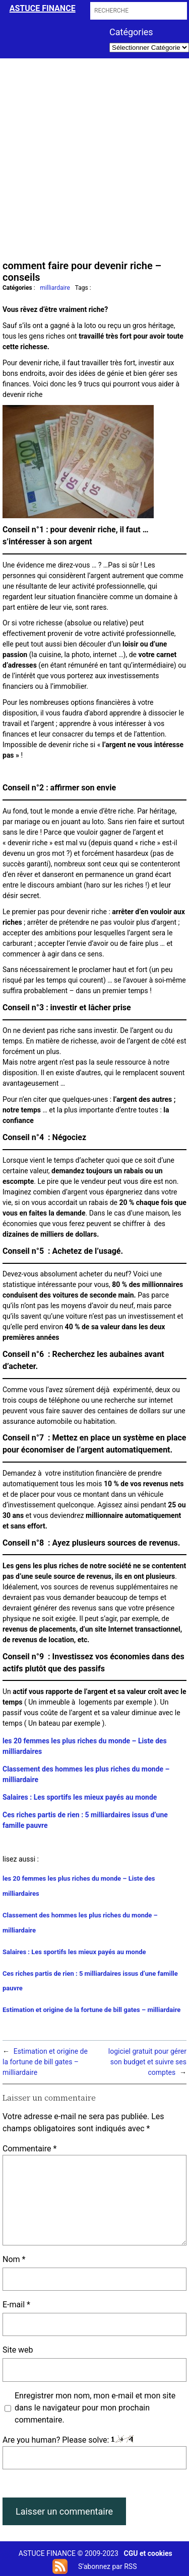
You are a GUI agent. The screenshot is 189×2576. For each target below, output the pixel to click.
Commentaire (29, 2148)
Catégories (131, 32)
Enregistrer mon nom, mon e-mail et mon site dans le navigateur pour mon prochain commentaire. (95, 2408)
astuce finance (43, 8)
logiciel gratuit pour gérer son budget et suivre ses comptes (147, 2061)
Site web (18, 2350)
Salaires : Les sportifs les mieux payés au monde (80, 1797)
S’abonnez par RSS (107, 2566)
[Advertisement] (94, 158)
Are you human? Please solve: (94, 2452)
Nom (14, 2259)
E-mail (16, 2304)
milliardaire (55, 287)
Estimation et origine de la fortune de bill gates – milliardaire (91, 2010)
